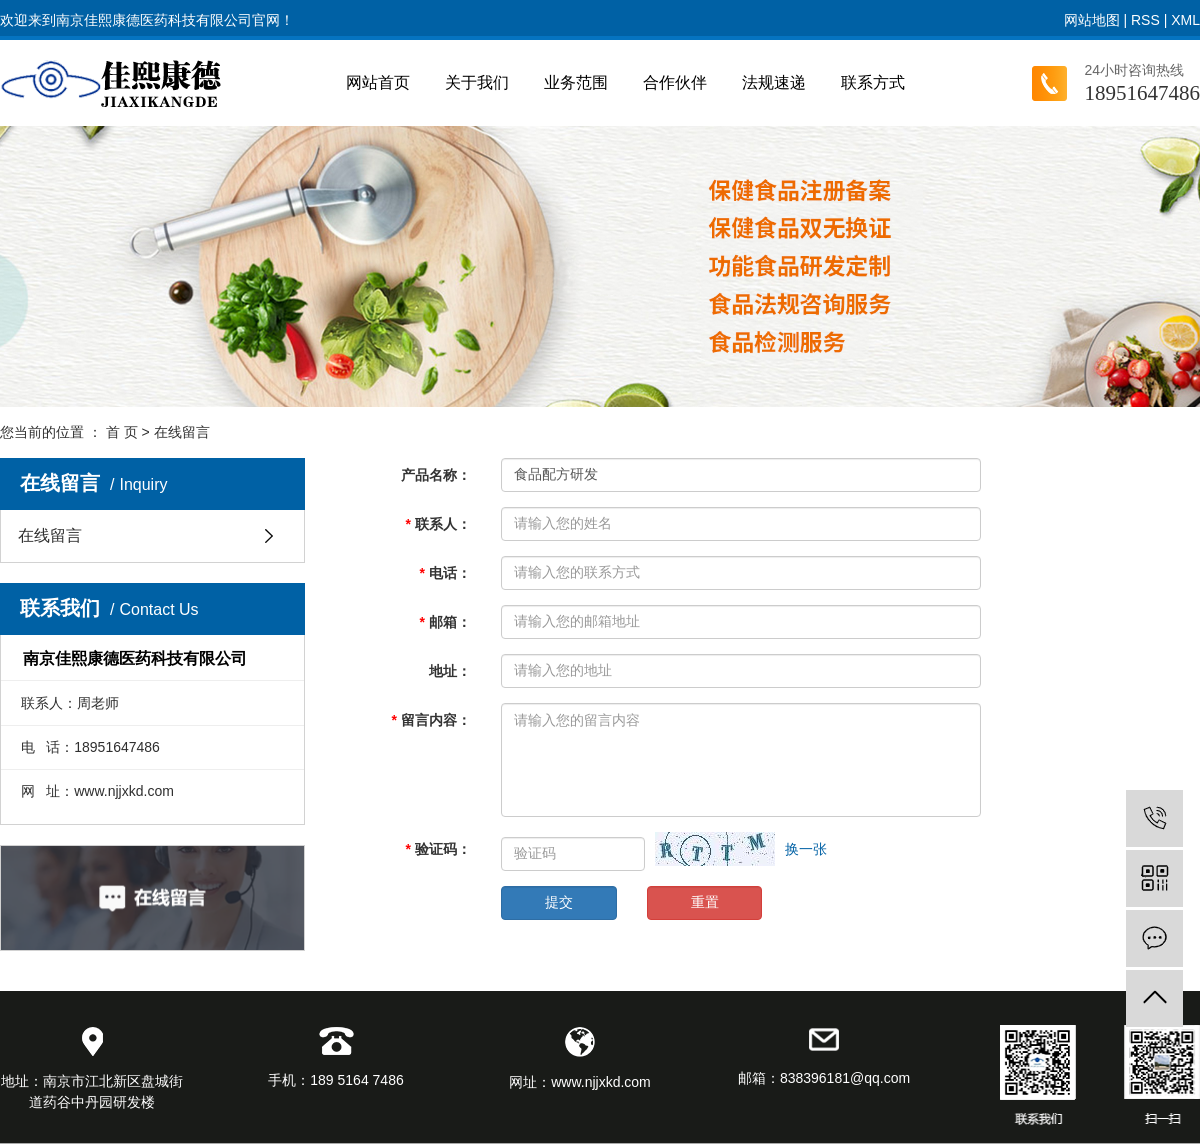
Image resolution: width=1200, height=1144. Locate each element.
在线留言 (50, 535)
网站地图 (1092, 20)
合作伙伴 (675, 82)
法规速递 (774, 82)
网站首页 (378, 82)
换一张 (806, 849)
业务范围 (576, 82)
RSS (1145, 20)
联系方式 (873, 82)
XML (1185, 20)
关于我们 (477, 82)
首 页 (122, 432)
